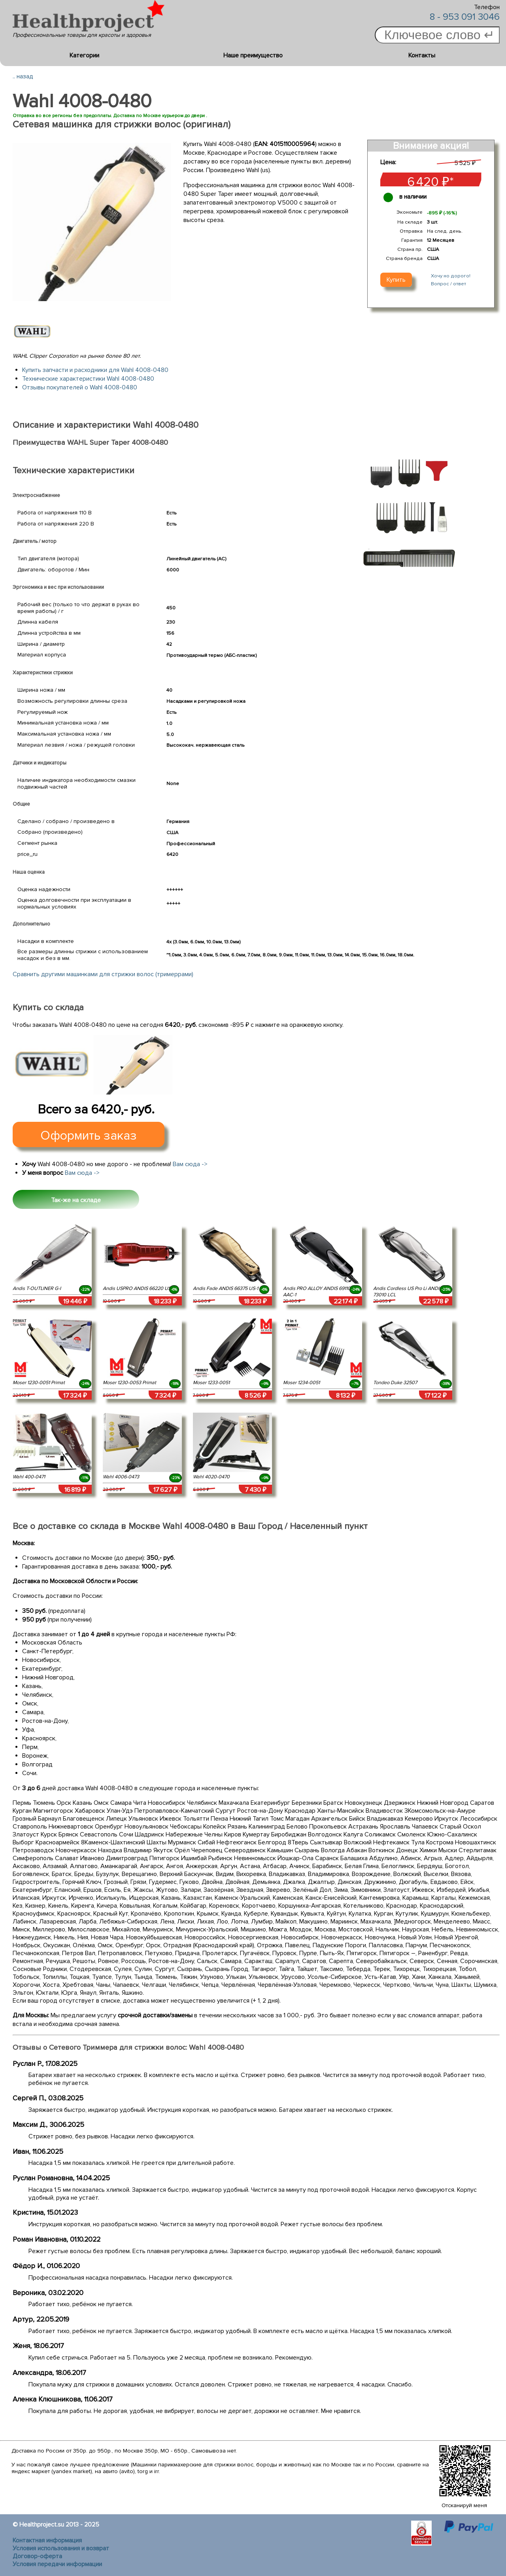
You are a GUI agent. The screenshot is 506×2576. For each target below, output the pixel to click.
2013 (72, 2525)
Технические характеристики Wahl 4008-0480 (88, 379)
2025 (91, 2525)
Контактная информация (47, 2540)
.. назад (23, 76)
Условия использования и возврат (61, 2548)
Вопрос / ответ (448, 284)
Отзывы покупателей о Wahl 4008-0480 (79, 387)
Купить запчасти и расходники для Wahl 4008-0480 (95, 370)
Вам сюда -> (190, 1164)
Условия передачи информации (57, 2564)
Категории (84, 55)
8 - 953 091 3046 (465, 17)
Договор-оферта (37, 2556)
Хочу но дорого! (450, 276)
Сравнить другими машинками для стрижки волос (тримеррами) (103, 974)
